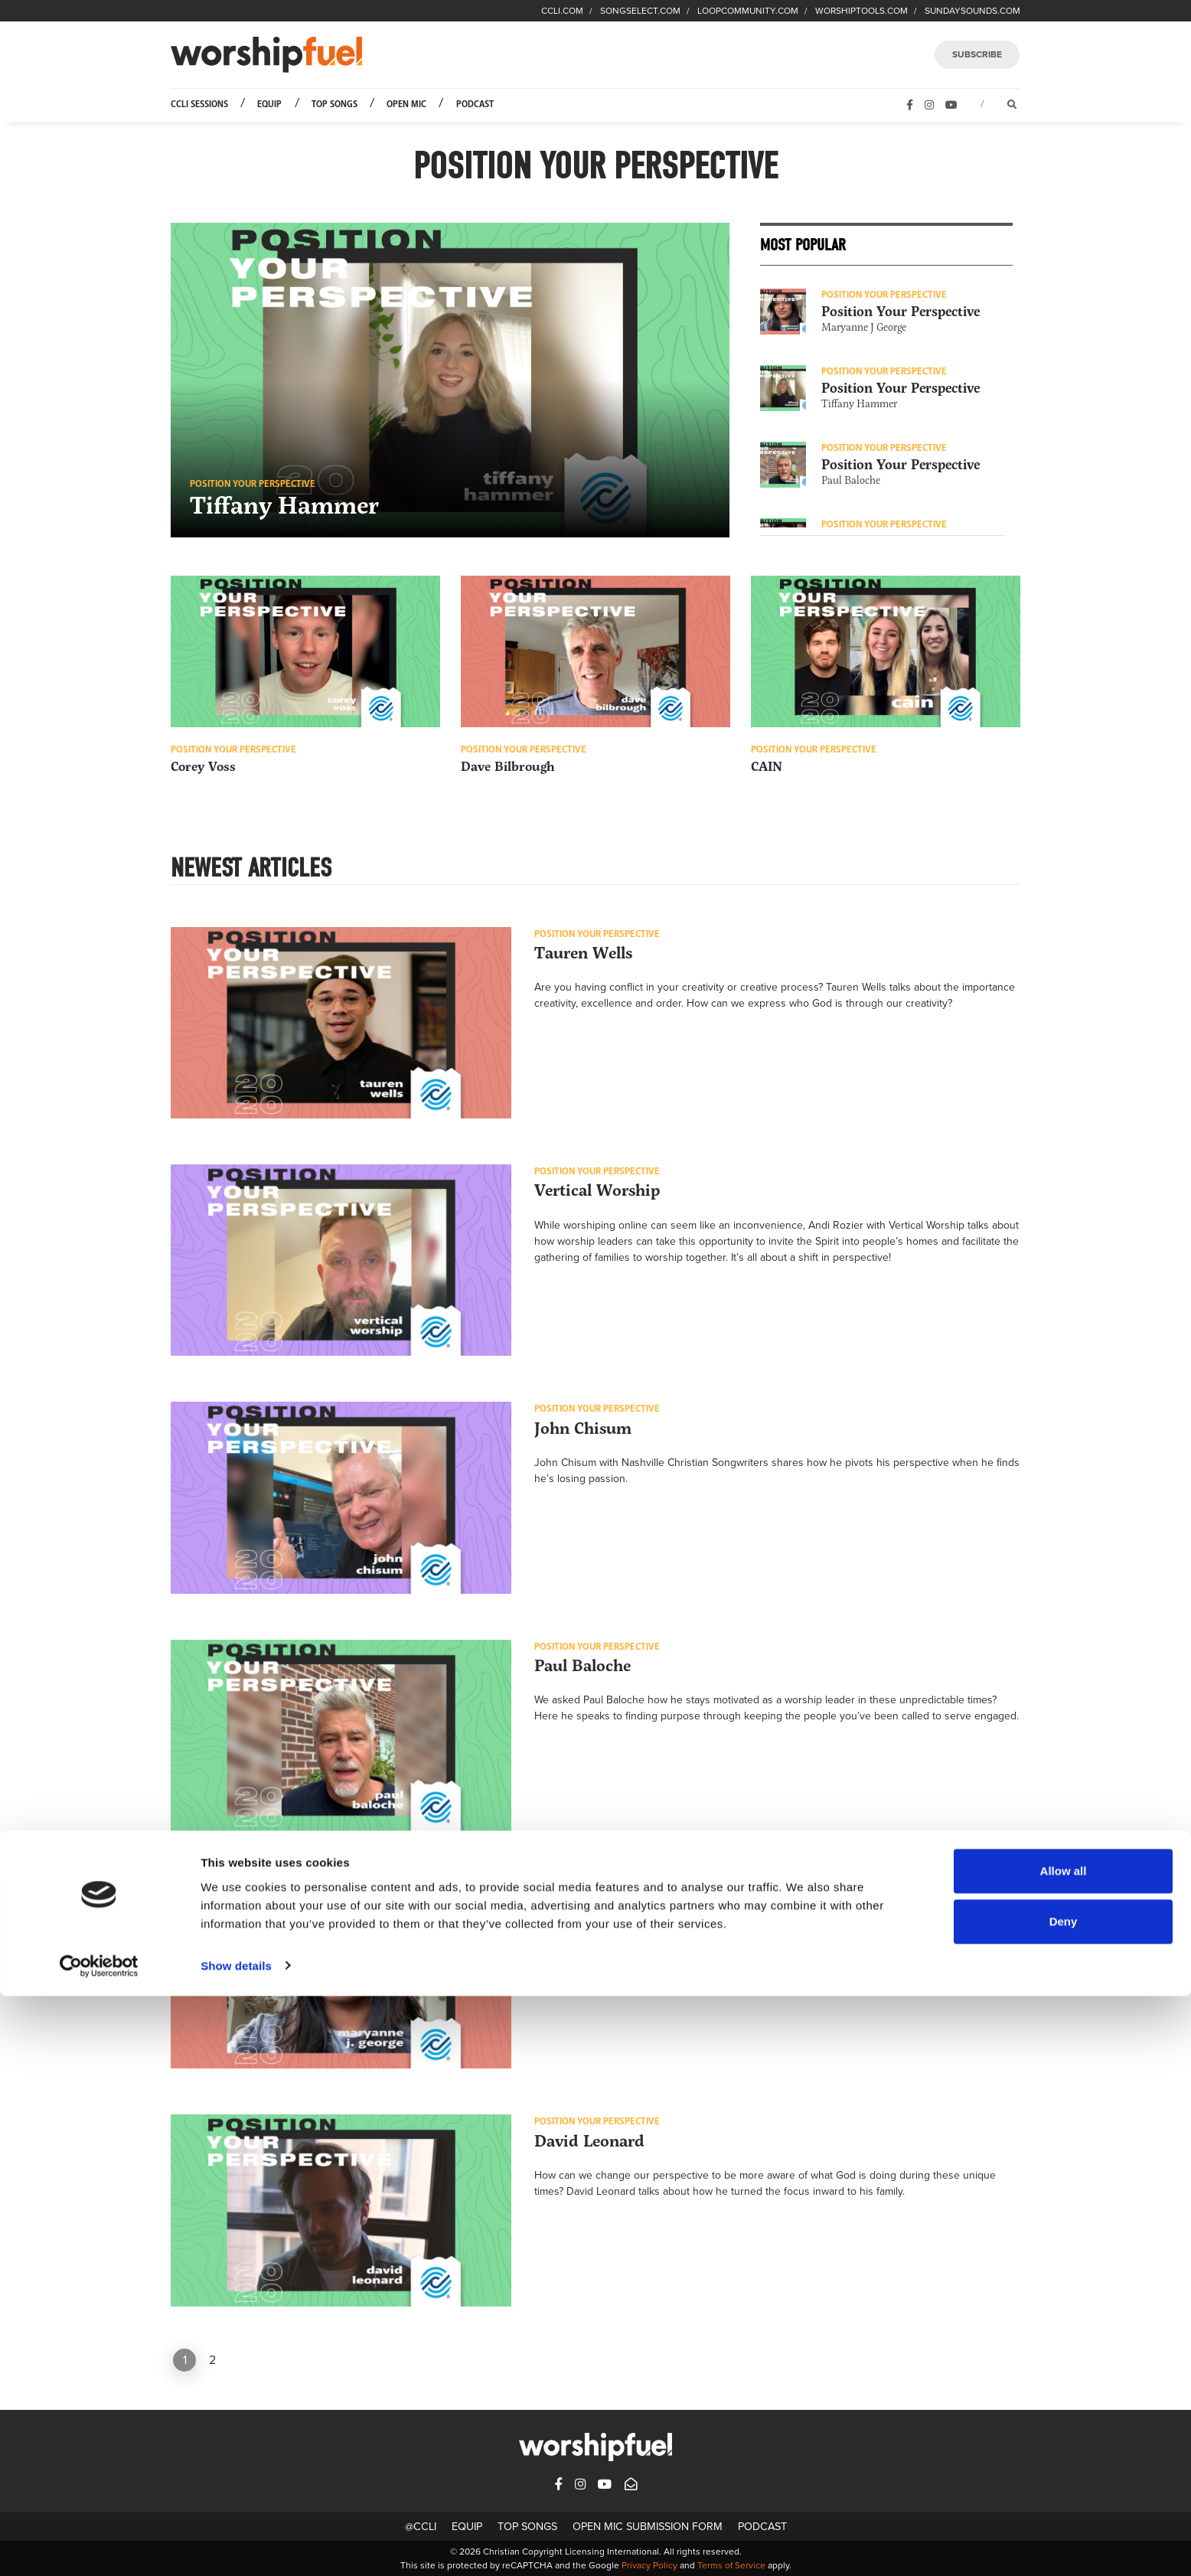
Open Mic (406, 104)
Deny (1063, 2501)
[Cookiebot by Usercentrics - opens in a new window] (99, 2546)
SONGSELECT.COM (640, 10)
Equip (269, 104)
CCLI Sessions (199, 104)
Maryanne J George (863, 327)
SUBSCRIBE (977, 54)
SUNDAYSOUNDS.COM (972, 10)
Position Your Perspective (900, 311)
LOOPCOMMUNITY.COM (747, 10)
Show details (236, 2545)
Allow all (1063, 2451)
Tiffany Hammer (859, 404)
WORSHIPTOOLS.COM (861, 10)
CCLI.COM (562, 10)
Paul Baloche (850, 480)
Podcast (475, 104)
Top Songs (334, 104)
